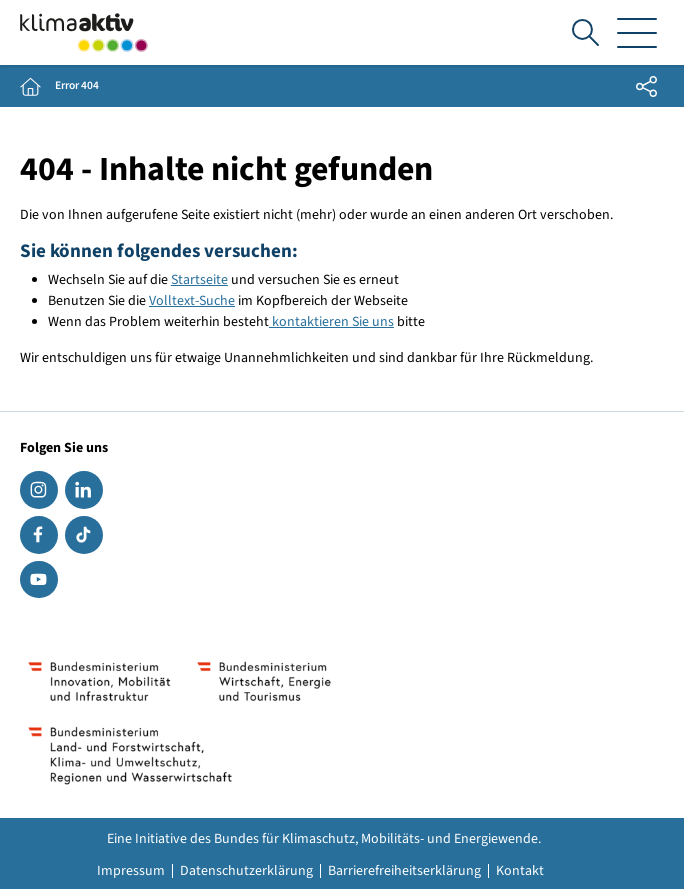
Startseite (199, 280)
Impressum (131, 871)
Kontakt (520, 871)
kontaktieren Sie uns (331, 322)
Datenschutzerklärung (246, 871)
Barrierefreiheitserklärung (404, 871)
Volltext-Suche (192, 301)
